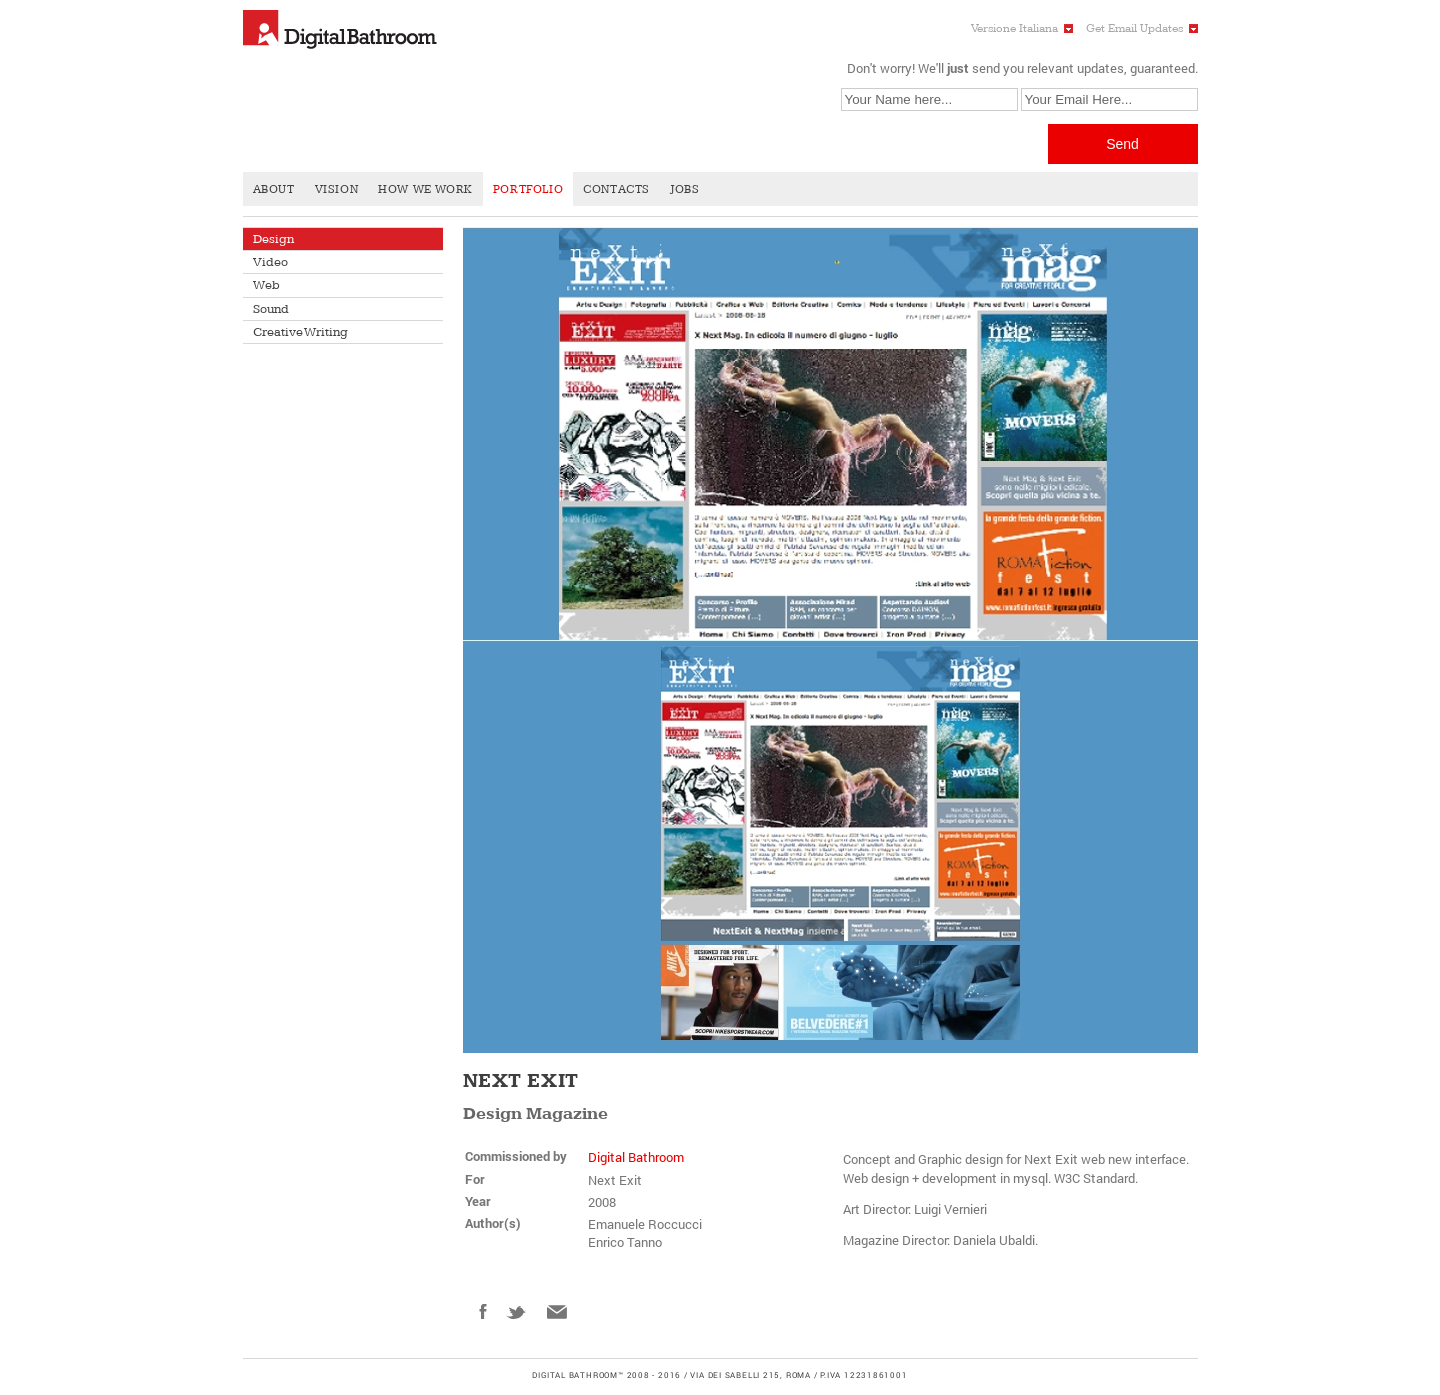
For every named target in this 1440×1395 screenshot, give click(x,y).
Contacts (616, 189)
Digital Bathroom (636, 1157)
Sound (271, 309)
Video (270, 262)
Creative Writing (300, 332)
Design (273, 239)
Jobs (684, 189)
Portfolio (528, 189)
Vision (337, 189)
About (274, 189)
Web (266, 285)
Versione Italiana (1014, 28)
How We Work (425, 189)
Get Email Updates (1134, 28)
